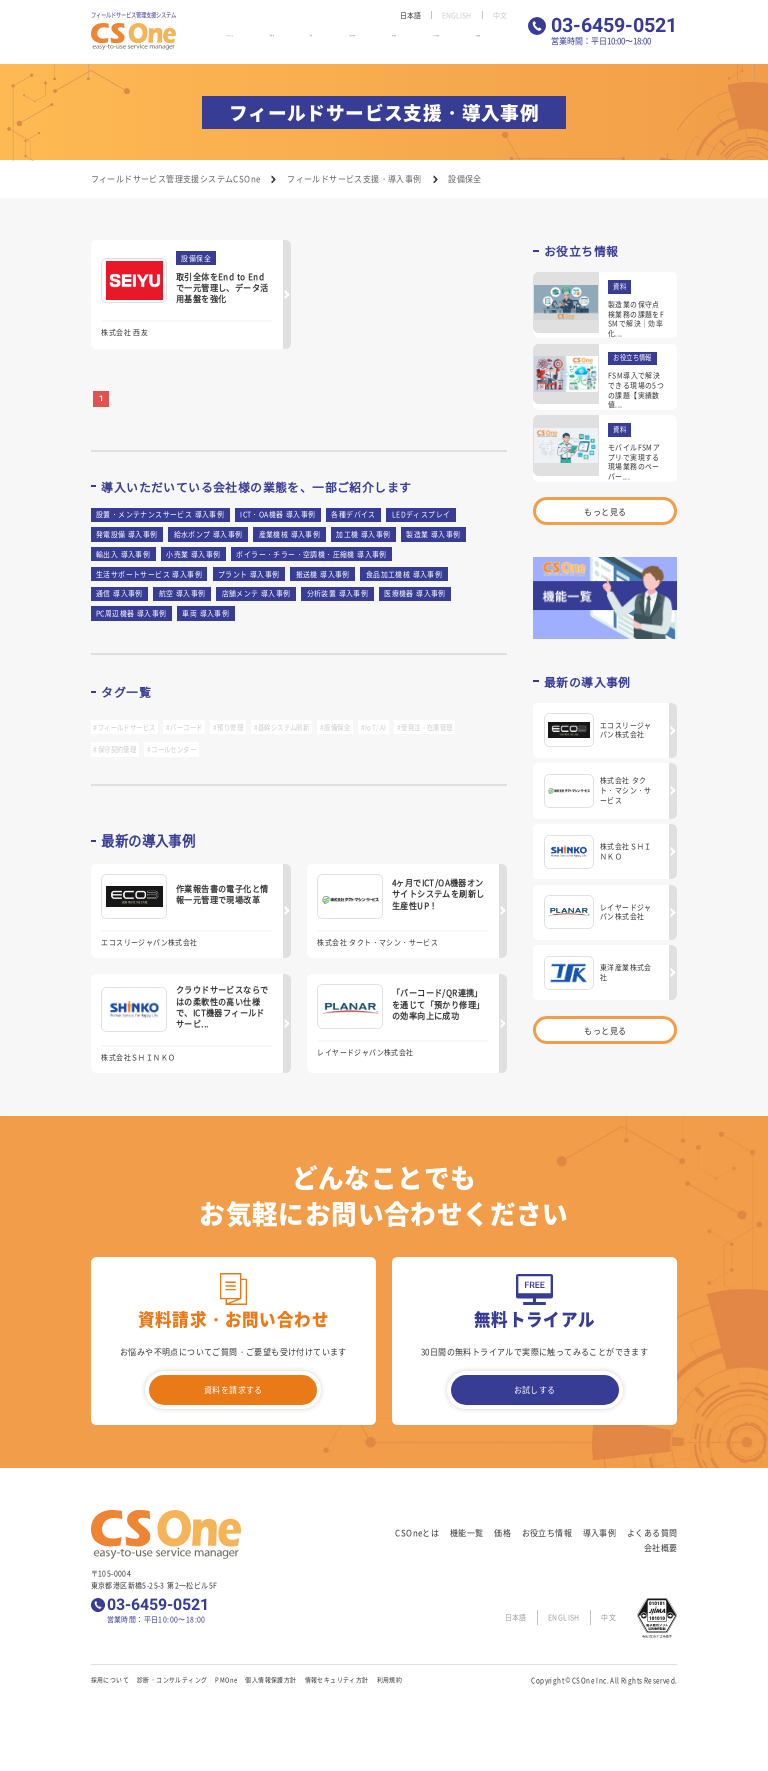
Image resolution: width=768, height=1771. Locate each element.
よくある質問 (449, 41)
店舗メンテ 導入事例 (256, 593)
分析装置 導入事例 (338, 593)
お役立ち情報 (357, 41)
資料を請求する (233, 1389)
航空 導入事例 (182, 593)
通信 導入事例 (119, 593)
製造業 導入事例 (433, 534)
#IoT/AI (374, 727)
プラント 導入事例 (249, 574)
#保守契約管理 (114, 749)
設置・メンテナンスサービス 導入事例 (160, 514)
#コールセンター (171, 749)
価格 (319, 41)
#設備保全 (335, 727)
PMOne (226, 1679)
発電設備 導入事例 (127, 534)
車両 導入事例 (205, 613)
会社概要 (496, 41)
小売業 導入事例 (193, 554)
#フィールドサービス (124, 727)
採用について (110, 1679)
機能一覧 (291, 41)
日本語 (406, 15)
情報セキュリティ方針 (337, 1679)
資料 (619, 286)
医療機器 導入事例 (415, 593)
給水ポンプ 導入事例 (208, 534)
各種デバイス (353, 514)
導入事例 (404, 41)
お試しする (535, 1389)
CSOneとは (248, 41)
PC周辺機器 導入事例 (131, 613)
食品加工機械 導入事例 (404, 574)
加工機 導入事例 (363, 534)
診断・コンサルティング (172, 1679)
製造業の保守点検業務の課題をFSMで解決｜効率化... (636, 318)
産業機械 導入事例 (290, 534)
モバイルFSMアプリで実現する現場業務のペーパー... (634, 461)
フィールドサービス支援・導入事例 (354, 178)
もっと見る (605, 511)
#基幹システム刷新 (282, 727)
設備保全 (196, 258)
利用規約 (390, 1679)
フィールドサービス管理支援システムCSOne (176, 178)
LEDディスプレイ (421, 514)
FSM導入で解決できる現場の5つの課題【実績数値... (636, 389)
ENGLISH (455, 15)
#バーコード (184, 727)
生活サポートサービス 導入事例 (149, 574)
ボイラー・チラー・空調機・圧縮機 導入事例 (311, 554)
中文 (499, 15)
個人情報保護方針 (270, 1679)
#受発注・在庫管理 (425, 727)
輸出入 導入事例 (123, 554)
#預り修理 (228, 727)
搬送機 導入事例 (323, 574)
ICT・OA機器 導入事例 (277, 514)
